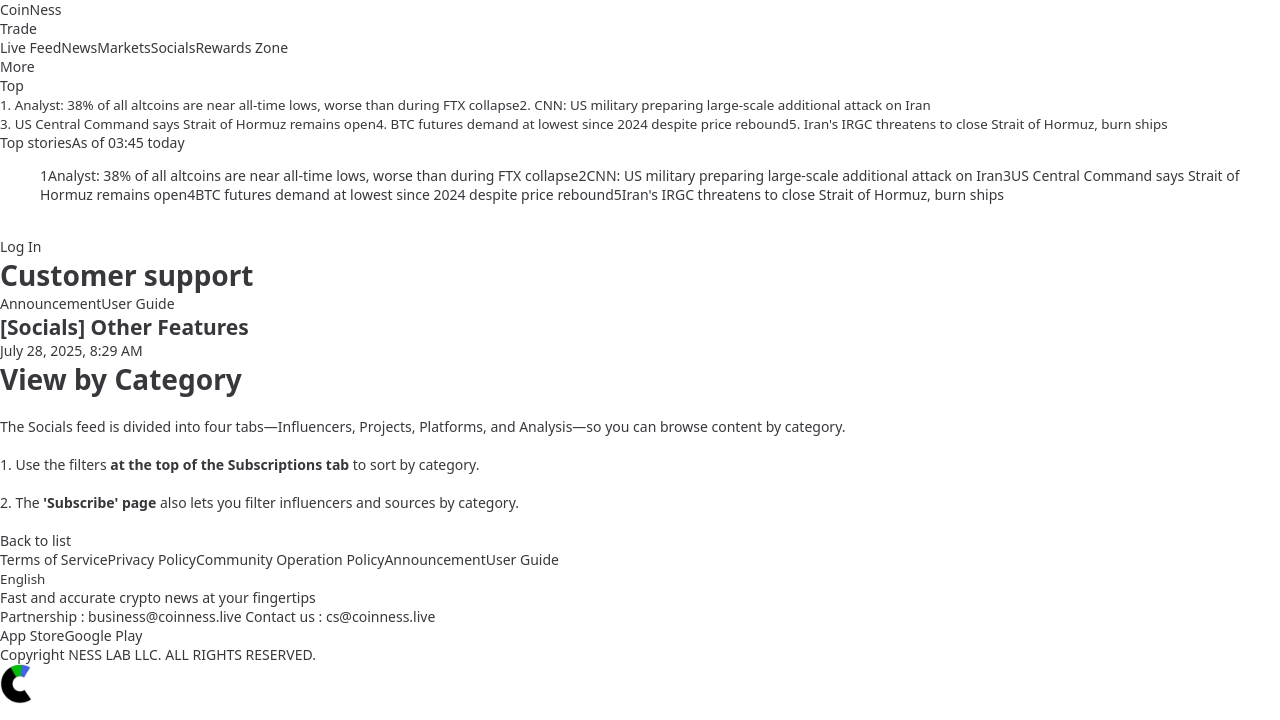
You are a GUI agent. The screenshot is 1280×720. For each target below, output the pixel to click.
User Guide (137, 303)
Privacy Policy (152, 559)
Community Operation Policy (290, 559)
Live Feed (30, 47)
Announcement (50, 303)
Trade (18, 28)
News (79, 47)
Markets (123, 47)
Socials (173, 47)
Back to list (35, 540)
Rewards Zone (241, 47)
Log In (20, 246)
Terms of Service (54, 559)
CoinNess (31, 9)
